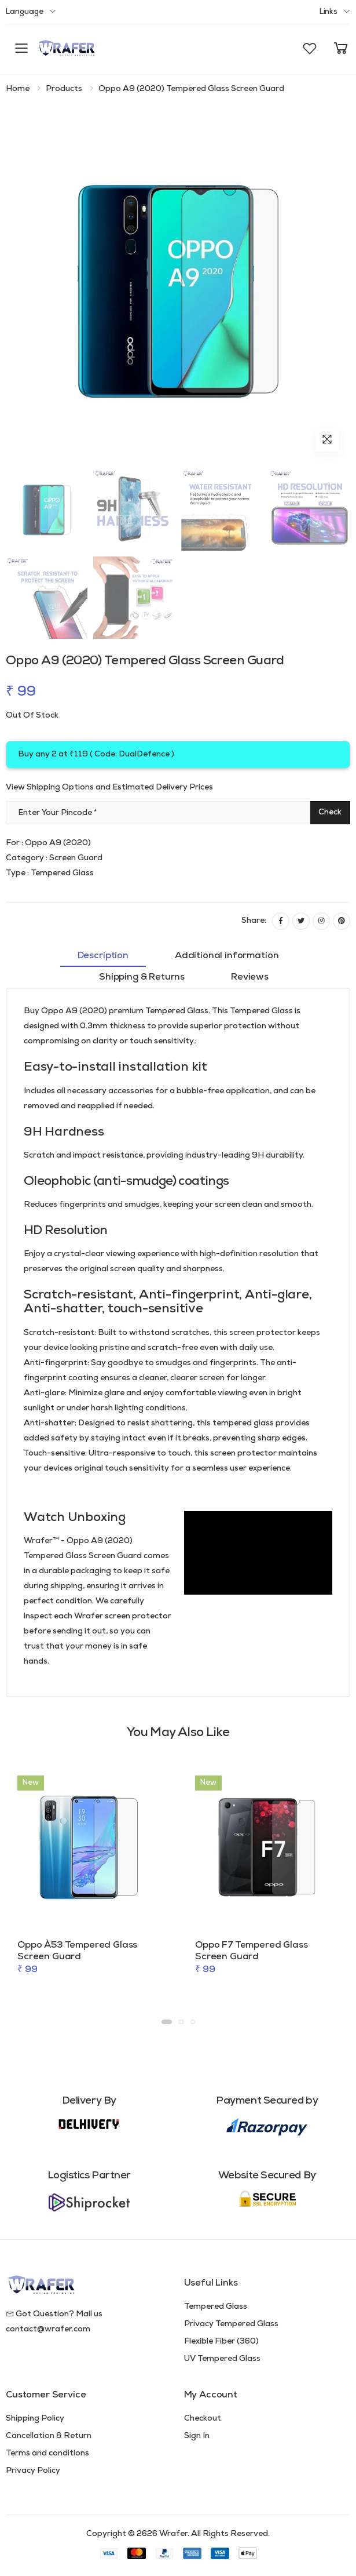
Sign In (197, 2436)
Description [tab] (103, 955)
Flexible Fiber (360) (221, 2341)
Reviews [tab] (250, 977)
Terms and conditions (47, 2453)
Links (328, 12)
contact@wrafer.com (48, 2329)
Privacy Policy (33, 2470)
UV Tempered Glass (222, 2359)
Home (18, 89)
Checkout (202, 2418)
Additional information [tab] (226, 955)
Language (24, 12)
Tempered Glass (215, 2306)
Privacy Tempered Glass (231, 2324)
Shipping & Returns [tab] (142, 977)
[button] (309, 49)
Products (64, 89)
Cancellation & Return (48, 2436)
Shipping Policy (35, 2418)
